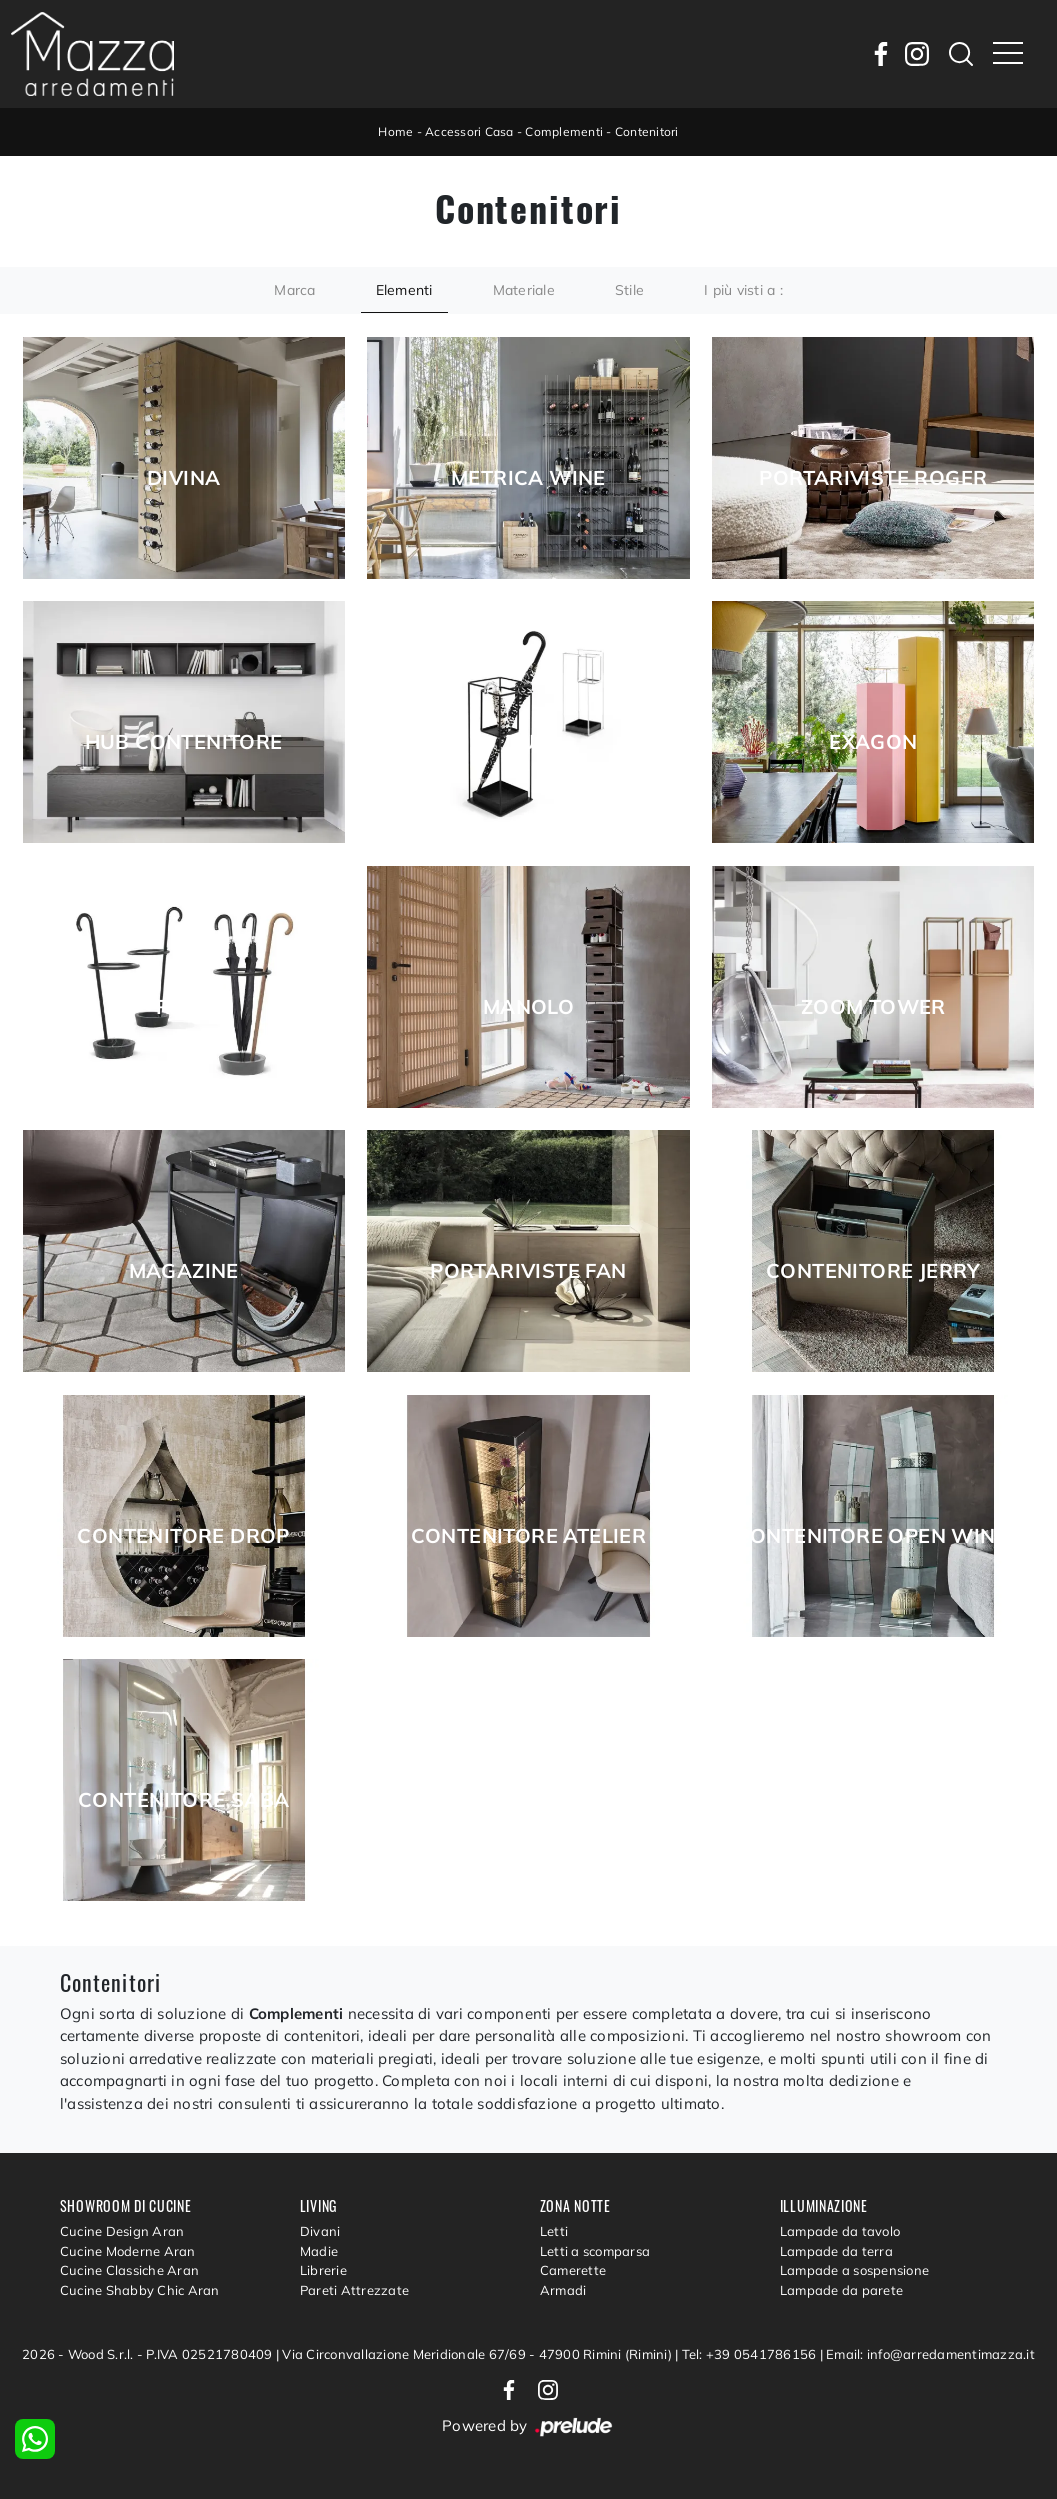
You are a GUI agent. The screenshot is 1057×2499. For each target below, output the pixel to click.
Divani (320, 2231)
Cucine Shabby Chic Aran (140, 2290)
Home (395, 131)
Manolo (528, 1007)
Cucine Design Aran (122, 2231)
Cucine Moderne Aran (128, 2251)
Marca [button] (294, 290)
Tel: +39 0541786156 (751, 2354)
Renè (183, 1007)
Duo (528, 742)
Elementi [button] (404, 290)
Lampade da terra (836, 2251)
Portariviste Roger (873, 478)
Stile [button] (629, 290)
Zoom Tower (873, 1007)
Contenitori (647, 131)
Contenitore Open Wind (873, 1536)
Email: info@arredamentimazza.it (930, 2354)
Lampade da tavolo (840, 2231)
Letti (554, 2231)
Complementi (564, 131)
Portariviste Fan (528, 1271)
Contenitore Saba (183, 1800)
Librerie (323, 2270)
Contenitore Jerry (873, 1271)
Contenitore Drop (183, 1536)
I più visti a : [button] (743, 290)
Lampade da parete (841, 2290)
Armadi (563, 2290)
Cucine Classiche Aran (129, 2270)
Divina (183, 478)
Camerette (573, 2270)
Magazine (184, 1271)
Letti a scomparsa (595, 2251)
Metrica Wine (528, 478)
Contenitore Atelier (529, 1536)
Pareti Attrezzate (354, 2290)
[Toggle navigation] (1008, 54)
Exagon (873, 742)
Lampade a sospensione (854, 2270)
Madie (319, 2251)
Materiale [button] (524, 290)
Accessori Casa (469, 131)
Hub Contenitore (184, 742)
